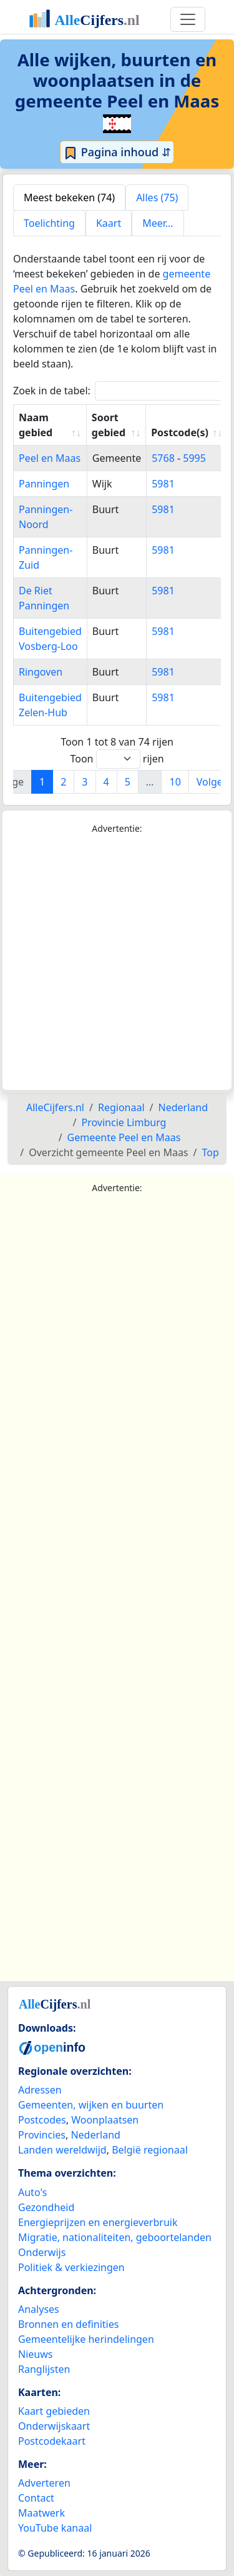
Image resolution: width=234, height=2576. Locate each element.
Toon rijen (116, 759)
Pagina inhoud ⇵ (117, 152)
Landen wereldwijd (62, 2150)
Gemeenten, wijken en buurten (90, 2105)
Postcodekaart (51, 2441)
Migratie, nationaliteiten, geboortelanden (115, 2237)
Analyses (38, 2309)
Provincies (42, 2135)
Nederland (95, 2135)
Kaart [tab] (108, 223)
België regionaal (150, 2150)
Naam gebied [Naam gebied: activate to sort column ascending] (35, 425)
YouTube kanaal (55, 2528)
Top (210, 1152)
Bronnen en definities (68, 2324)
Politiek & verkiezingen (71, 2267)
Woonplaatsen (105, 2120)
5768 (163, 458)
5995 (194, 458)
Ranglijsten (44, 2369)
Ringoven (40, 672)
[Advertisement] (117, 963)
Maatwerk (41, 2513)
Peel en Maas (49, 458)
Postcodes (42, 2120)
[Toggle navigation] (187, 19)
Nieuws (35, 2354)
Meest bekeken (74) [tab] (69, 197)
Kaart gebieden (54, 2411)
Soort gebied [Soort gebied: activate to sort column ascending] (108, 425)
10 (174, 782)
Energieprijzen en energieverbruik (97, 2222)
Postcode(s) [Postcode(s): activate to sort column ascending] (179, 432)
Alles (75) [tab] (157, 197)
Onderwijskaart (54, 2426)
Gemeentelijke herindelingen (86, 2339)
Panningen (44, 484)
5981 (163, 484)
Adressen (40, 2090)
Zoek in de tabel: (122, 391)
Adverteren (44, 2483)
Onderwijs (42, 2252)
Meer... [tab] (157, 223)
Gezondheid (46, 2207)
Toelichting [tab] (49, 223)
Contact (36, 2498)
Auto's (32, 2192)
